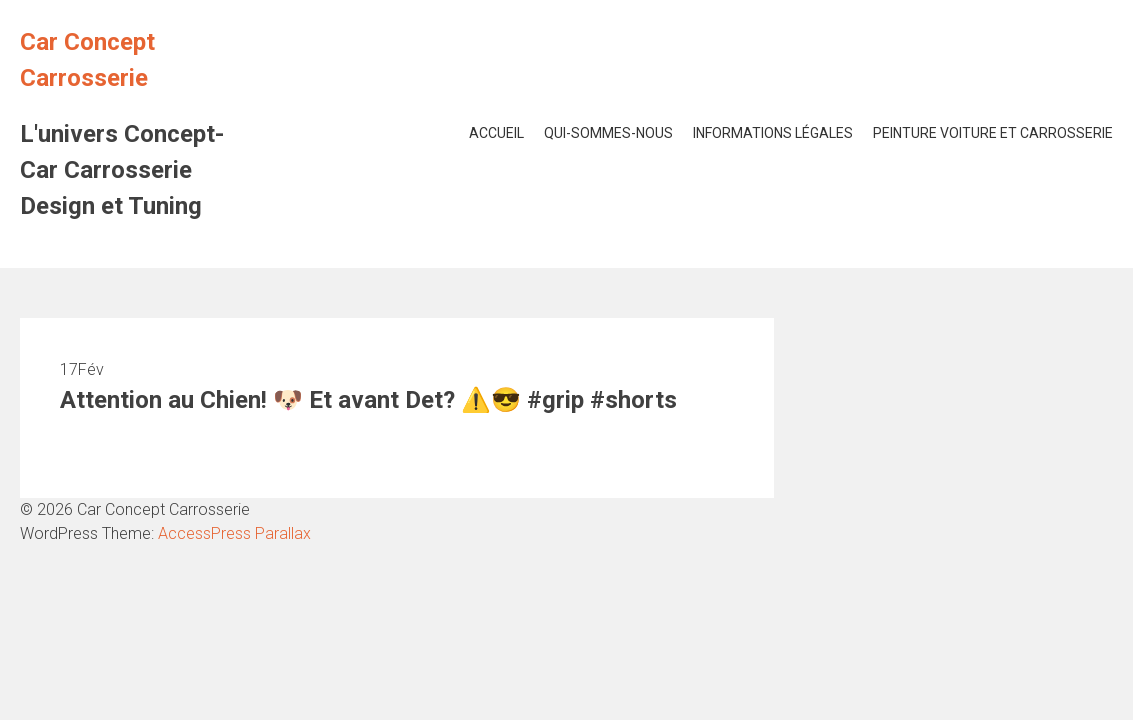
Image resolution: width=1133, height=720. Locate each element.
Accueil (496, 133)
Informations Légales (773, 133)
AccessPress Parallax (234, 533)
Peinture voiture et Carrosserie (993, 133)
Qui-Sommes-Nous (608, 133)
